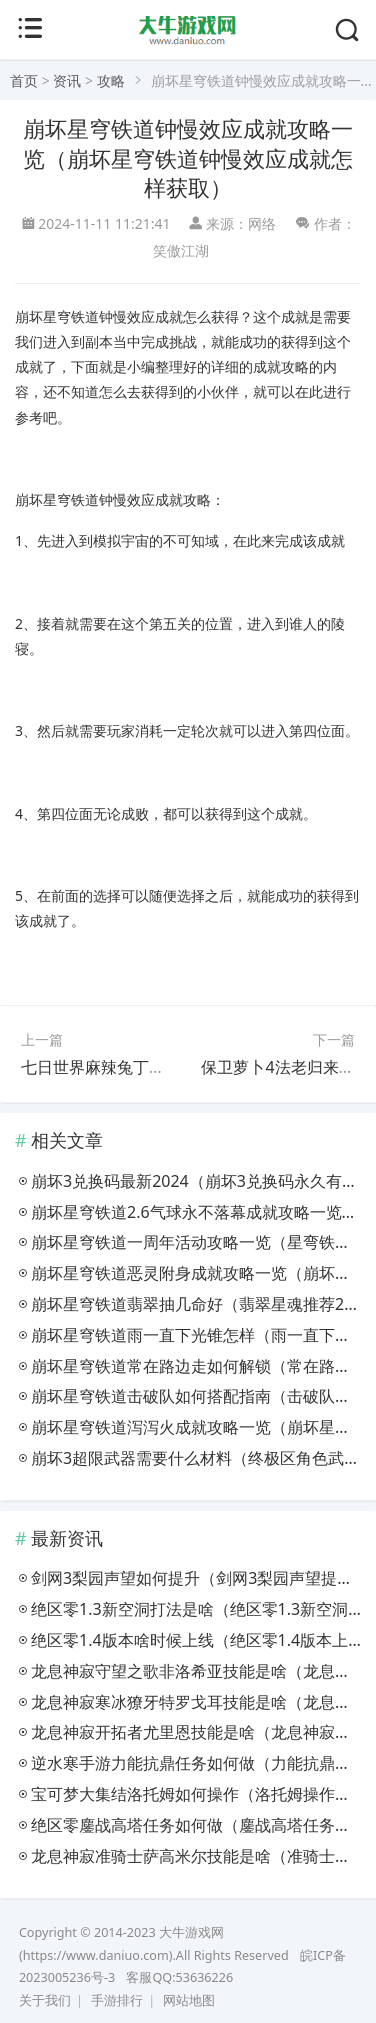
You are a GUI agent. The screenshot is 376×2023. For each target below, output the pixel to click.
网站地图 (189, 2000)
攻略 (111, 80)
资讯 (67, 80)
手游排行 (117, 2000)
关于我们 (45, 2000)
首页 (24, 80)
